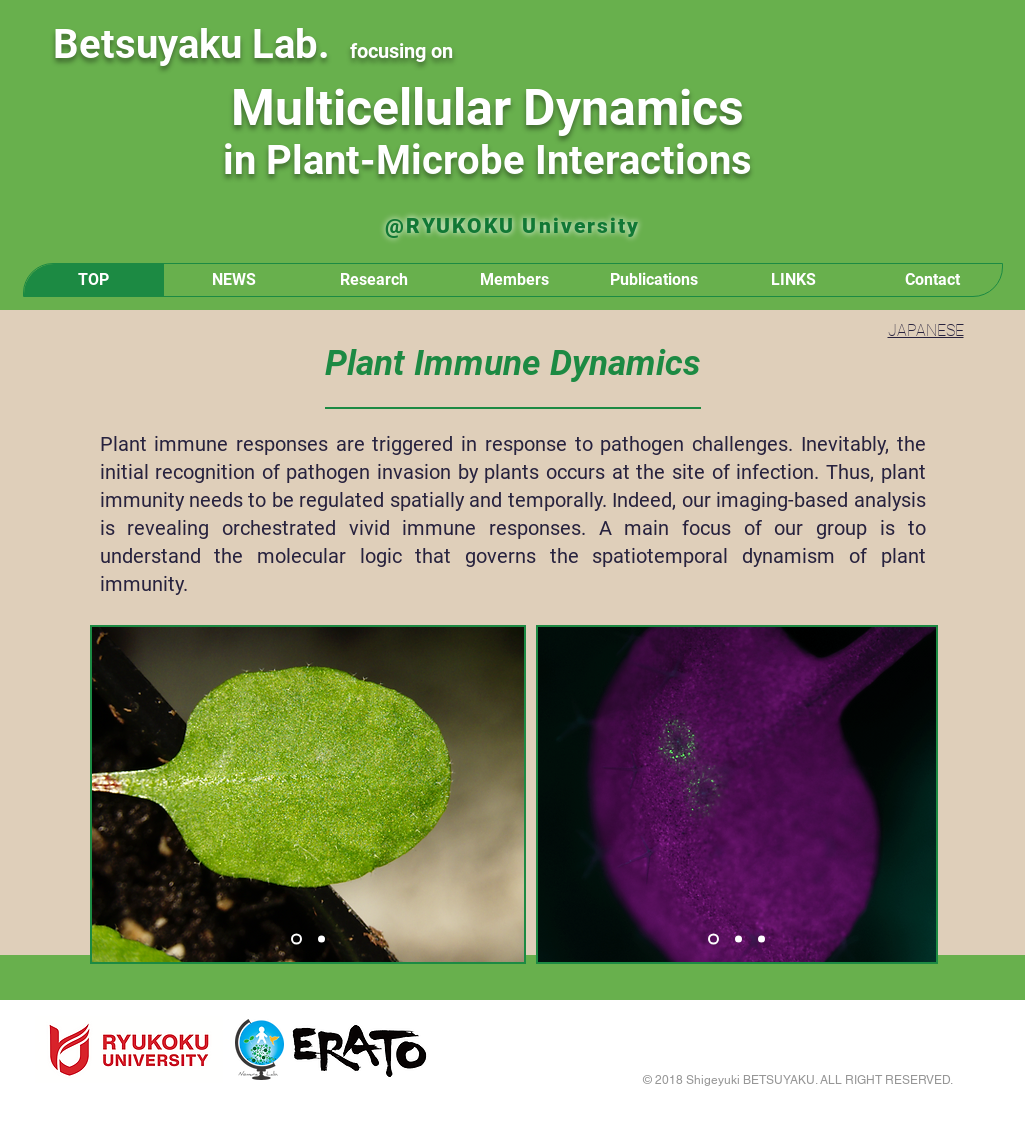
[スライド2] (321, 939)
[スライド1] (296, 939)
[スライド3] (761, 939)
